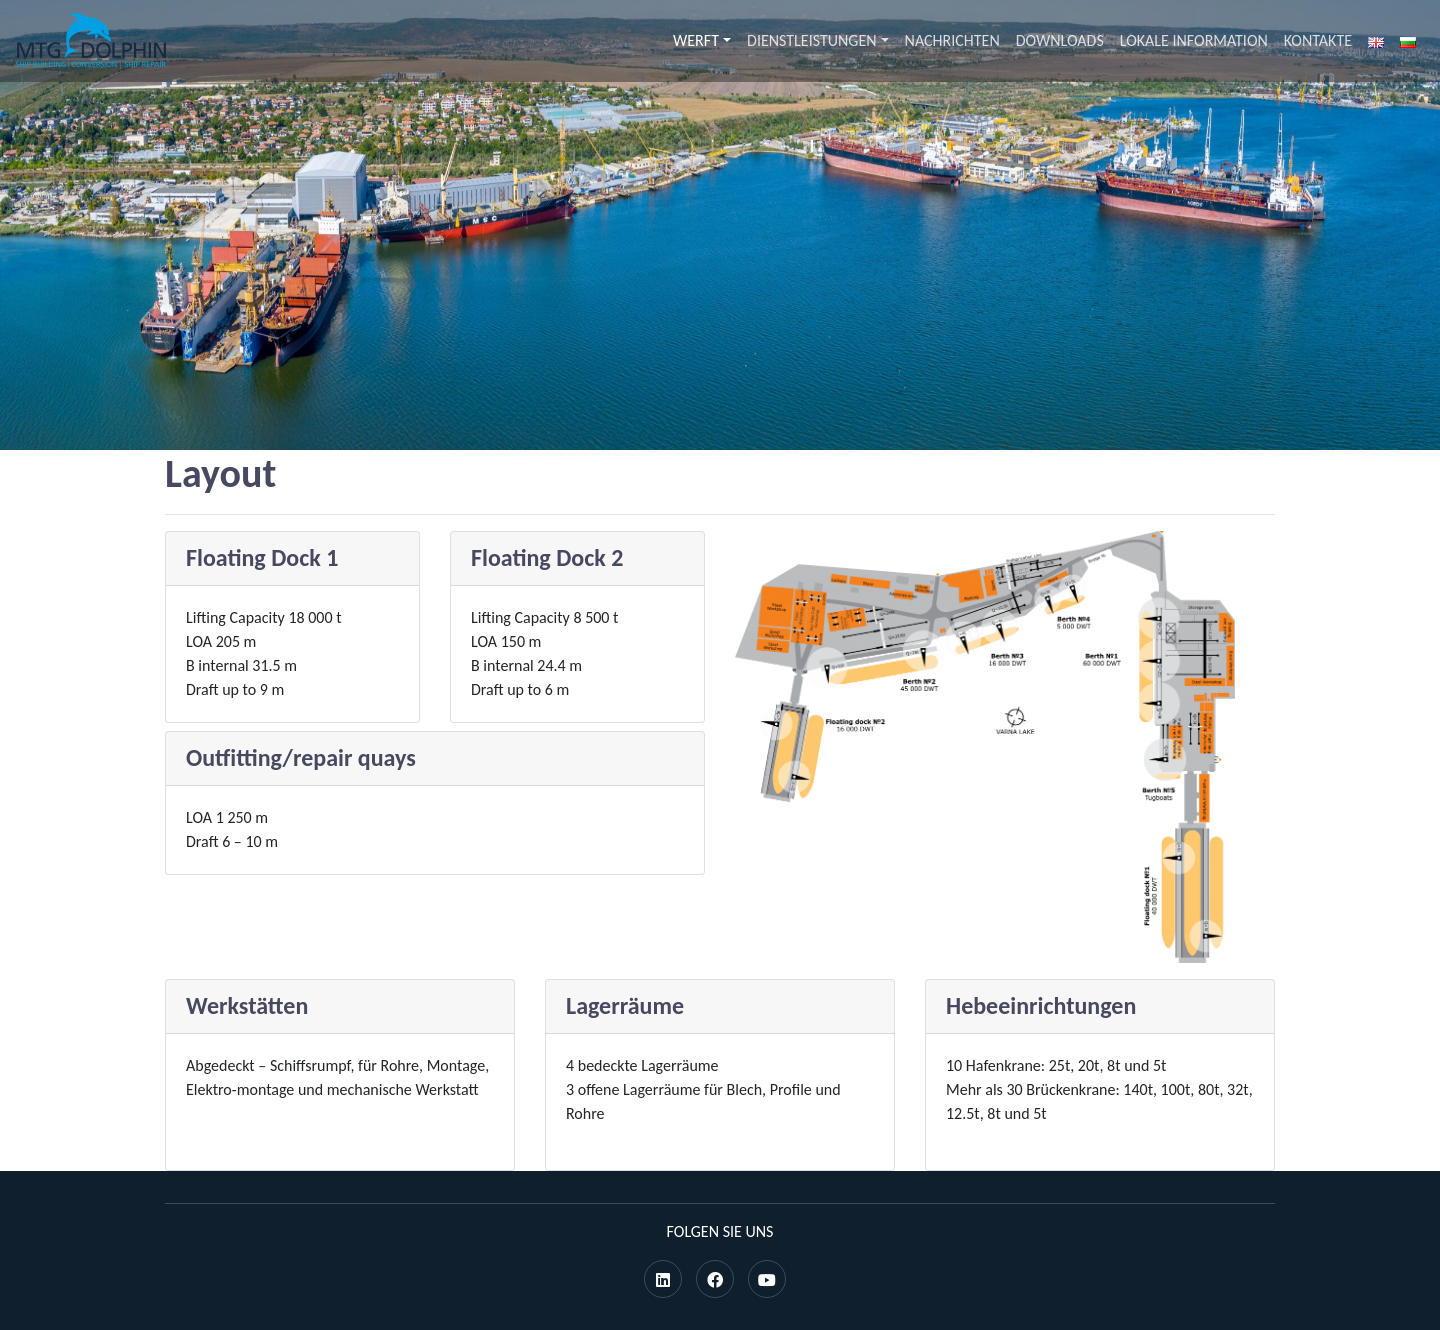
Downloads (1060, 40)
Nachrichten (952, 40)
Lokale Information (1194, 40)
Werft (696, 40)
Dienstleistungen (812, 40)
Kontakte (1318, 40)
